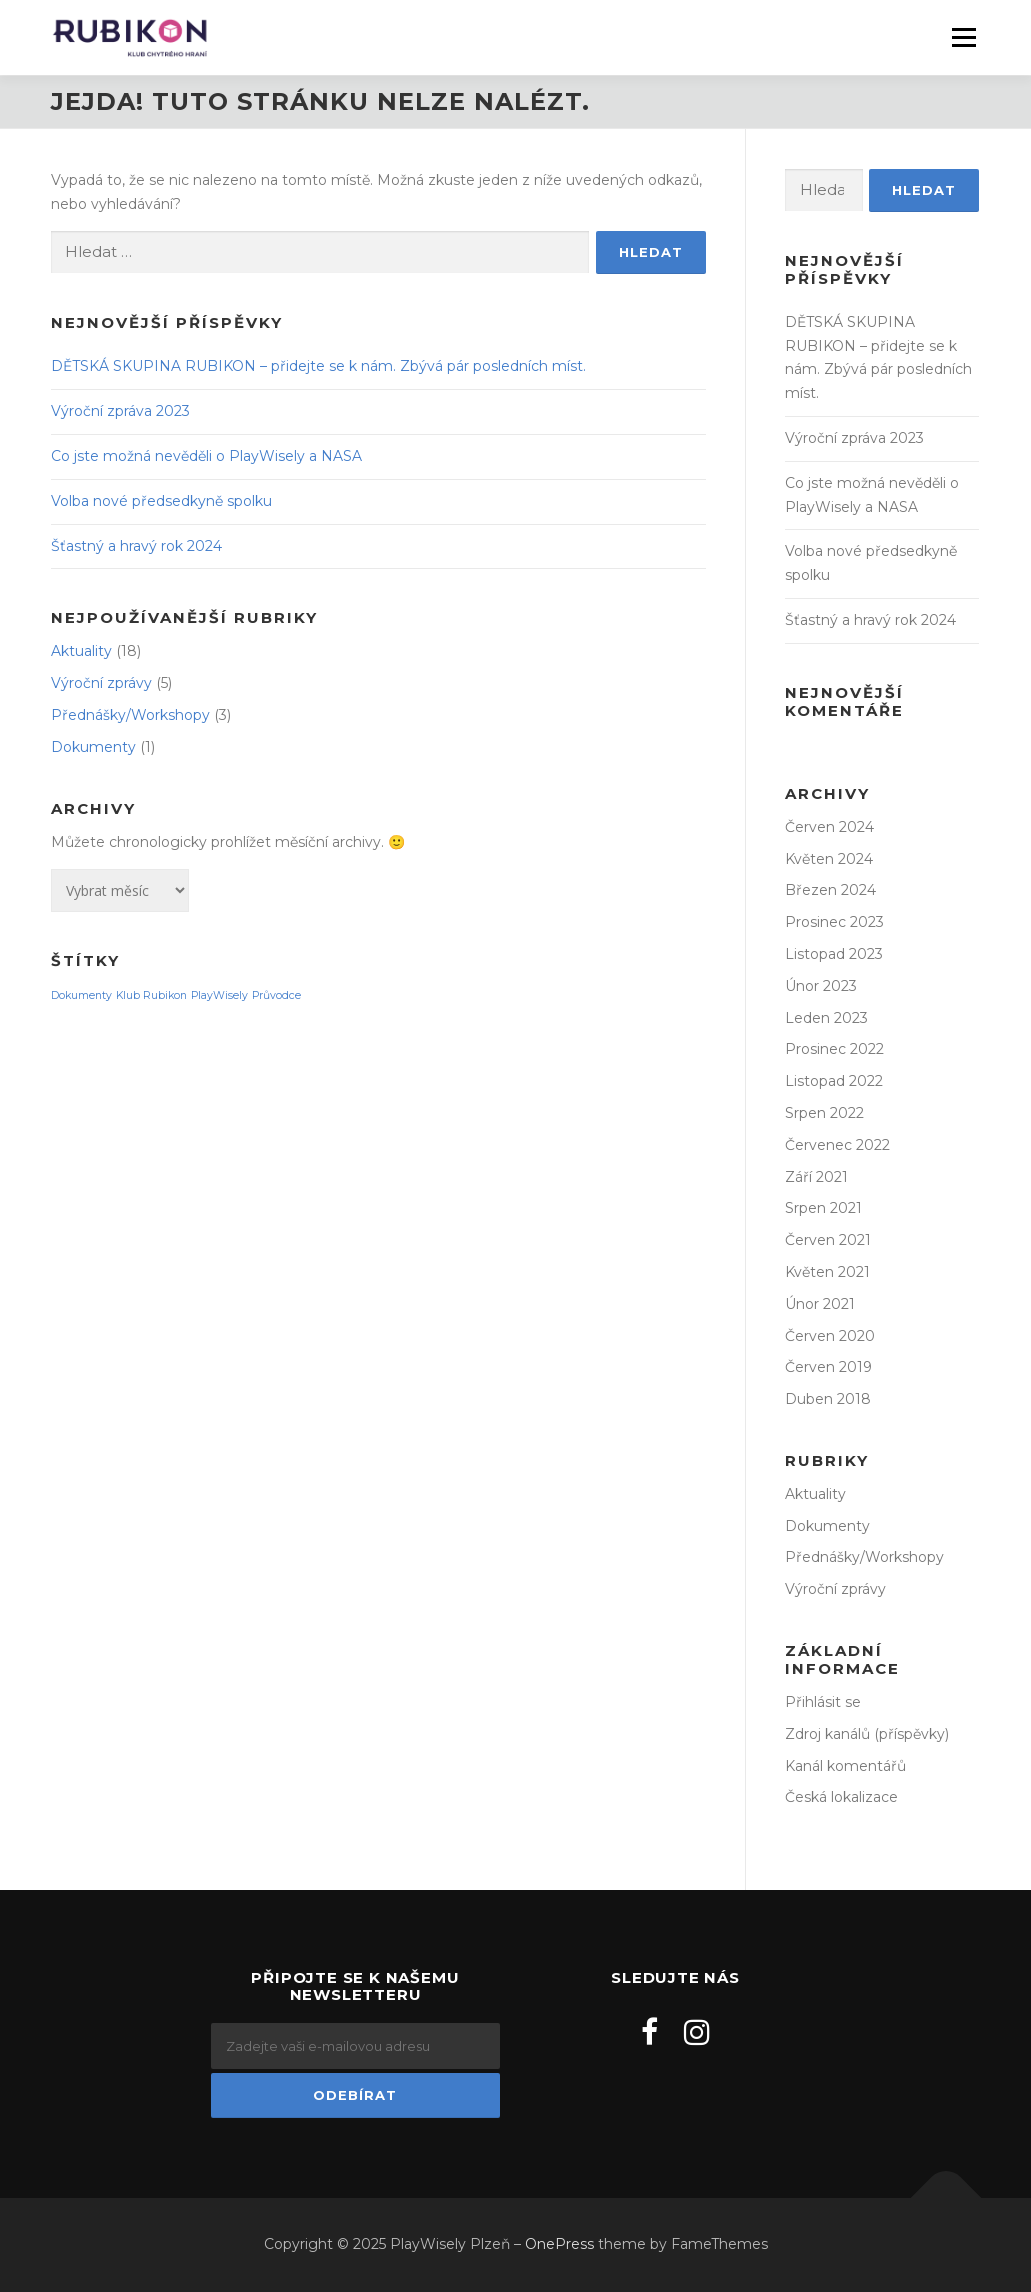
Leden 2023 (826, 1018)
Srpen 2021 (823, 1208)
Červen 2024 (829, 827)
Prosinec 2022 (834, 1049)
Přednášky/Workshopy (130, 715)
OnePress (559, 2244)
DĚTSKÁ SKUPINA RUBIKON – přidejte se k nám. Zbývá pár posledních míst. (318, 366)
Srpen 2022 (824, 1113)
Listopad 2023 (834, 954)
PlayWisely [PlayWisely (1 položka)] (219, 995)
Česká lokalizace (841, 1797)
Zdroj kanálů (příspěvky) (867, 1734)
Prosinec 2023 (834, 922)
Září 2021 (816, 1177)
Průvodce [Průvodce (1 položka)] (276, 995)
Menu (963, 37)
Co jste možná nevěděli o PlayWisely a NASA (206, 456)
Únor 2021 (820, 1304)
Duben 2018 (828, 1399)
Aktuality (81, 651)
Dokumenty (93, 747)
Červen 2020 (830, 1336)
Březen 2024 (830, 890)
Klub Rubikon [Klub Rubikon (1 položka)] (151, 995)
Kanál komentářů (845, 1766)
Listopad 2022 (834, 1081)
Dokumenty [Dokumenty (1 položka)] (81, 995)
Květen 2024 (829, 859)
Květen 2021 (827, 1272)
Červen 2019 (828, 1367)
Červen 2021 (828, 1240)
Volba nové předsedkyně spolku (161, 501)
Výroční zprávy (101, 683)
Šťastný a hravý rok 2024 (136, 546)
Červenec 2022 (837, 1145)
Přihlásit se (823, 1702)
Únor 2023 (821, 986)
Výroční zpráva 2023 (120, 411)
